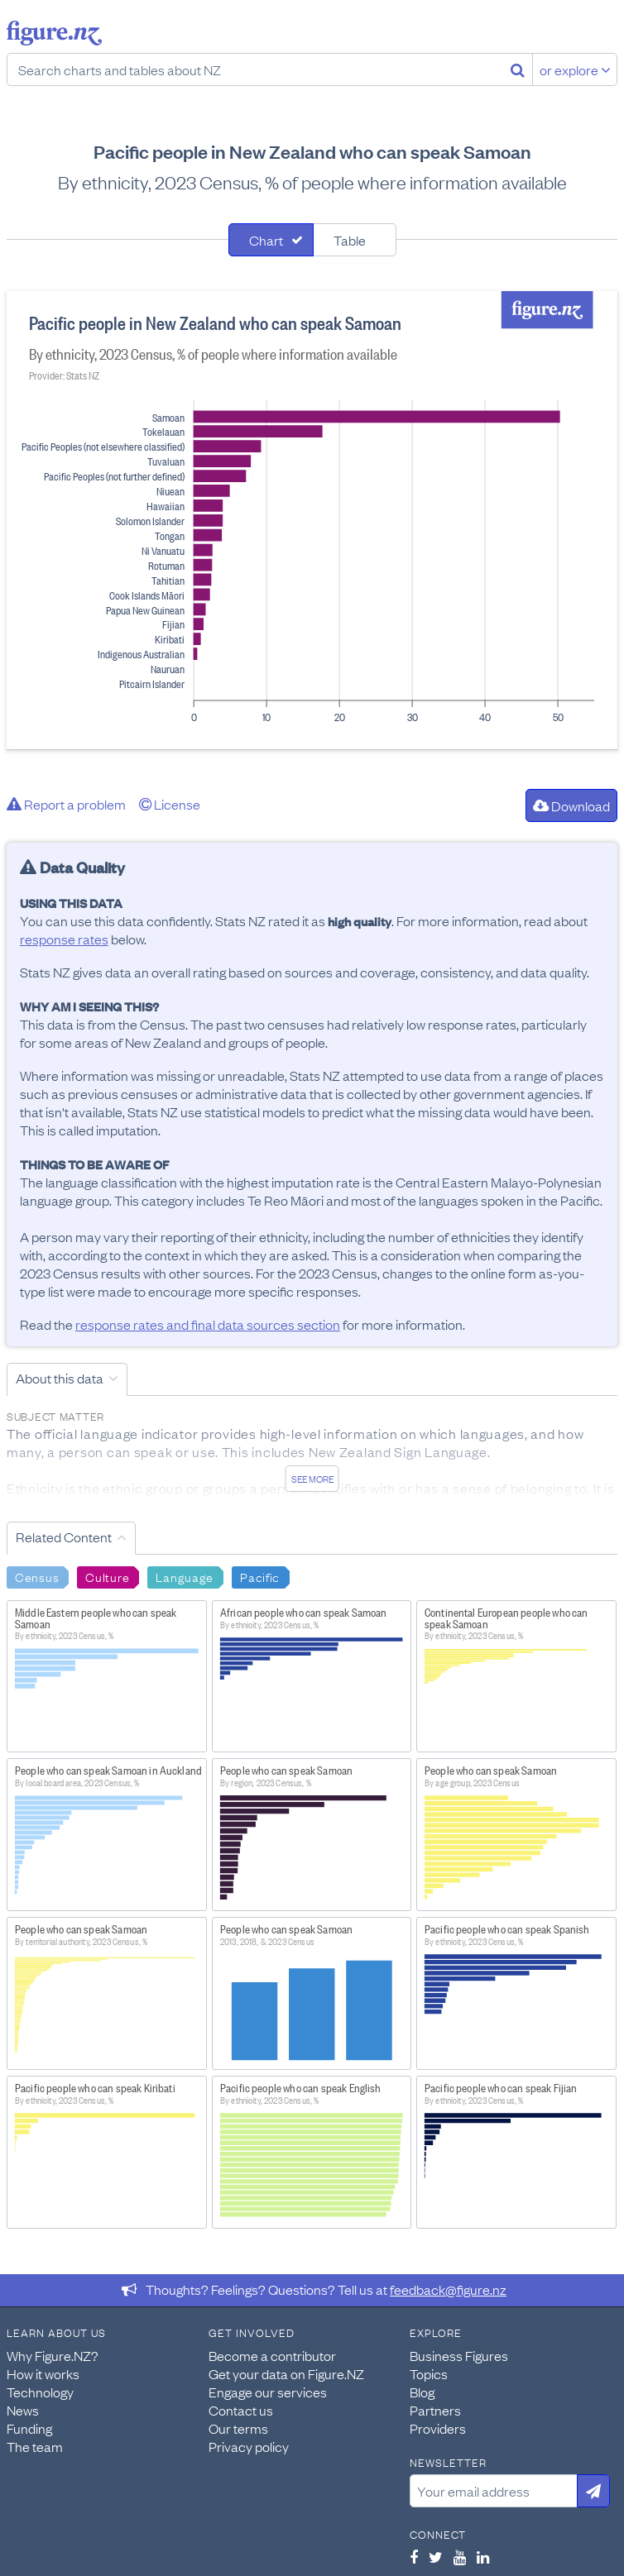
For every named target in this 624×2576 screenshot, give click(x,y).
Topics (429, 2373)
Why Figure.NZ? (52, 2355)
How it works (43, 2373)
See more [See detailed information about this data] (312, 1478)
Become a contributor (272, 2355)
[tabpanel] (312, 520)
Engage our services (268, 2391)
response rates (64, 939)
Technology (40, 2391)
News (23, 2410)
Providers (438, 2428)
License (169, 804)
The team (35, 2446)
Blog (422, 2391)
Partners (435, 2410)
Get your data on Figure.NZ (286, 2373)
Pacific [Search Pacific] (260, 1576)
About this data (59, 1378)
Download (571, 805)
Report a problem (66, 804)
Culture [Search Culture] (107, 1576)
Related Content (64, 1536)
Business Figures (459, 2355)
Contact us (241, 2410)
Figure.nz (54, 33)
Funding (29, 2428)
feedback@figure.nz (448, 2289)
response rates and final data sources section (207, 1324)
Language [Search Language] (185, 1576)
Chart (266, 240)
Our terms (238, 2428)
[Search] (517, 69)
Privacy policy (249, 2446)
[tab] (271, 239)
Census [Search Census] (37, 1576)
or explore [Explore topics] (575, 69)
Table (350, 240)
